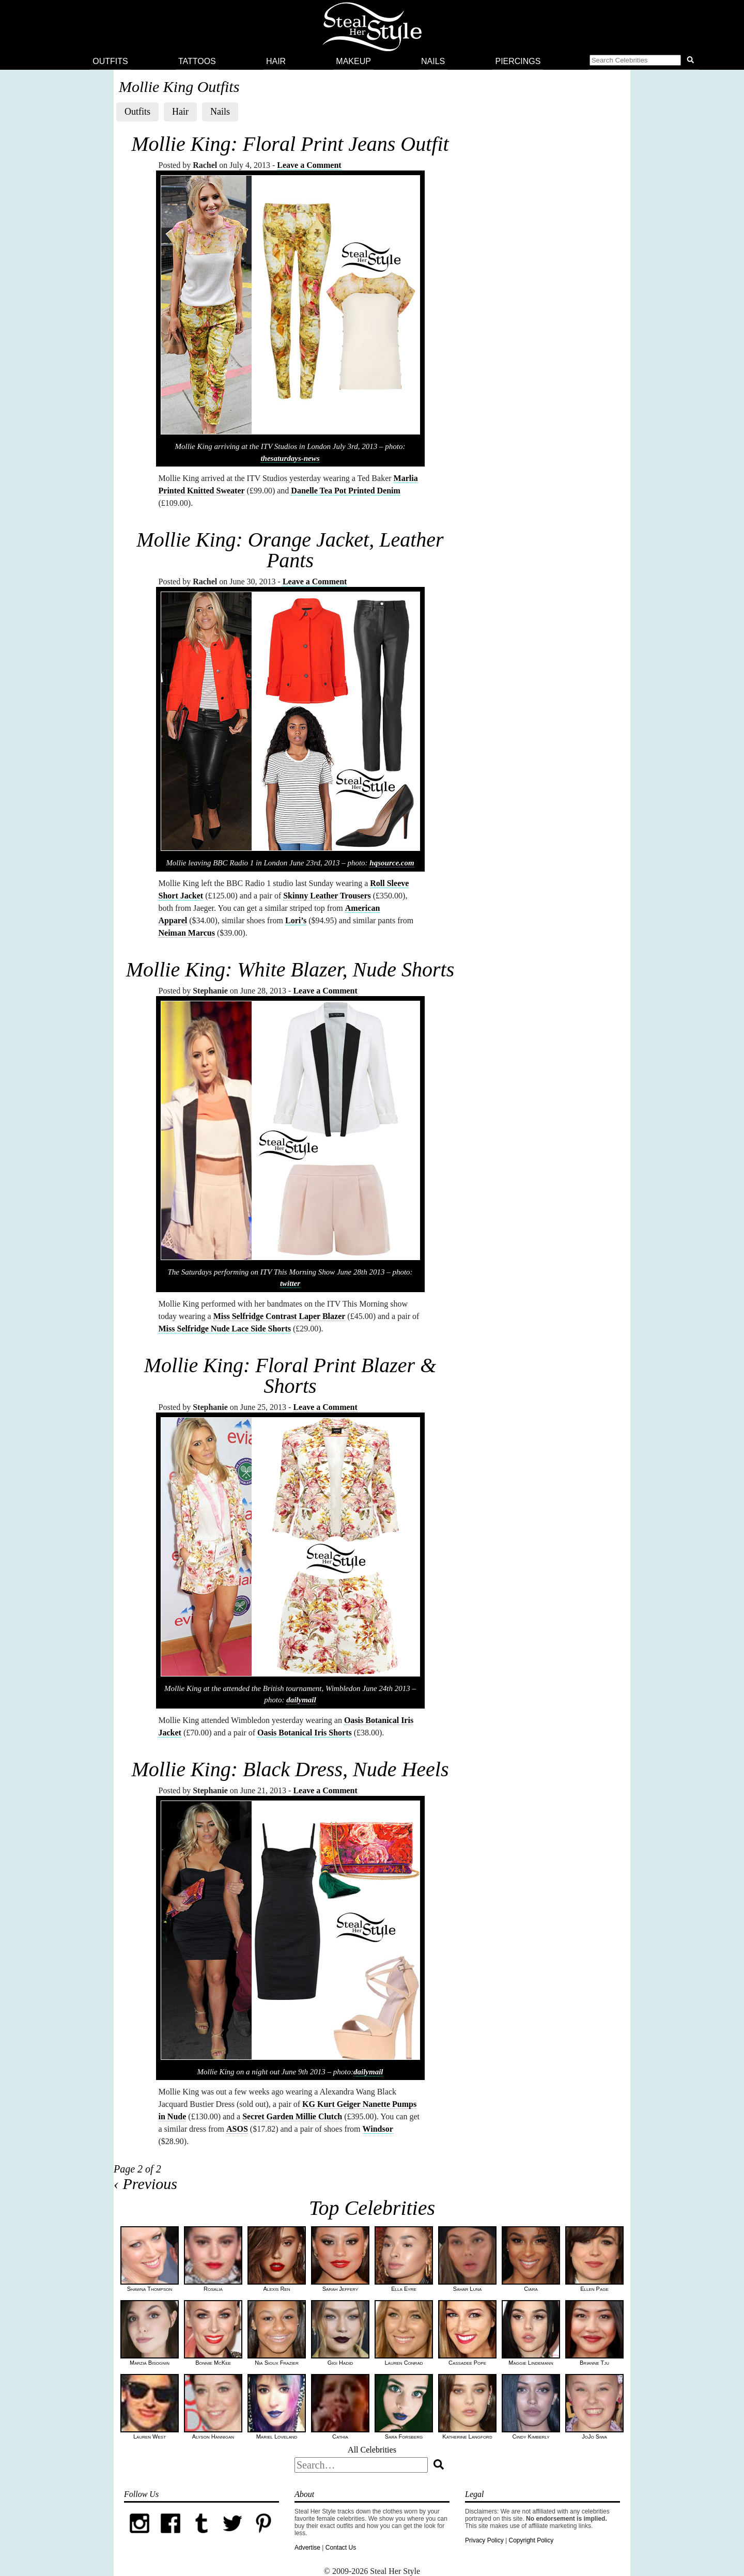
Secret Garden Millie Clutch (292, 2116)
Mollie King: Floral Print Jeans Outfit (289, 144)
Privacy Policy (484, 2540)
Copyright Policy (530, 2540)
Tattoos (197, 61)
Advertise (307, 2547)
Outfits (110, 61)
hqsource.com (391, 863)
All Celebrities (372, 2449)
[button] (643, 61)
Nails (433, 61)
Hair (276, 61)
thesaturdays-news (289, 458)
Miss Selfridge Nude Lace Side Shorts (225, 1328)
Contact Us (341, 2547)
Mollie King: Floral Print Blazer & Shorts (290, 1376)
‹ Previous (145, 2183)
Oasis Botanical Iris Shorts (304, 1732)
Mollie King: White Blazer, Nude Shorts (290, 969)
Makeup (353, 61)
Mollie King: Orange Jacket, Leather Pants (289, 550)
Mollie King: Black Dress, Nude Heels (290, 1769)
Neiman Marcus (187, 932)
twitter (290, 1283)
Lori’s (295, 920)
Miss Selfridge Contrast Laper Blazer (279, 1316)
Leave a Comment (309, 165)
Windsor (378, 2128)
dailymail (301, 1700)
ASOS (237, 2128)
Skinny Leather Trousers (327, 895)
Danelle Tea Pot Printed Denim (345, 490)
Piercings (517, 61)
